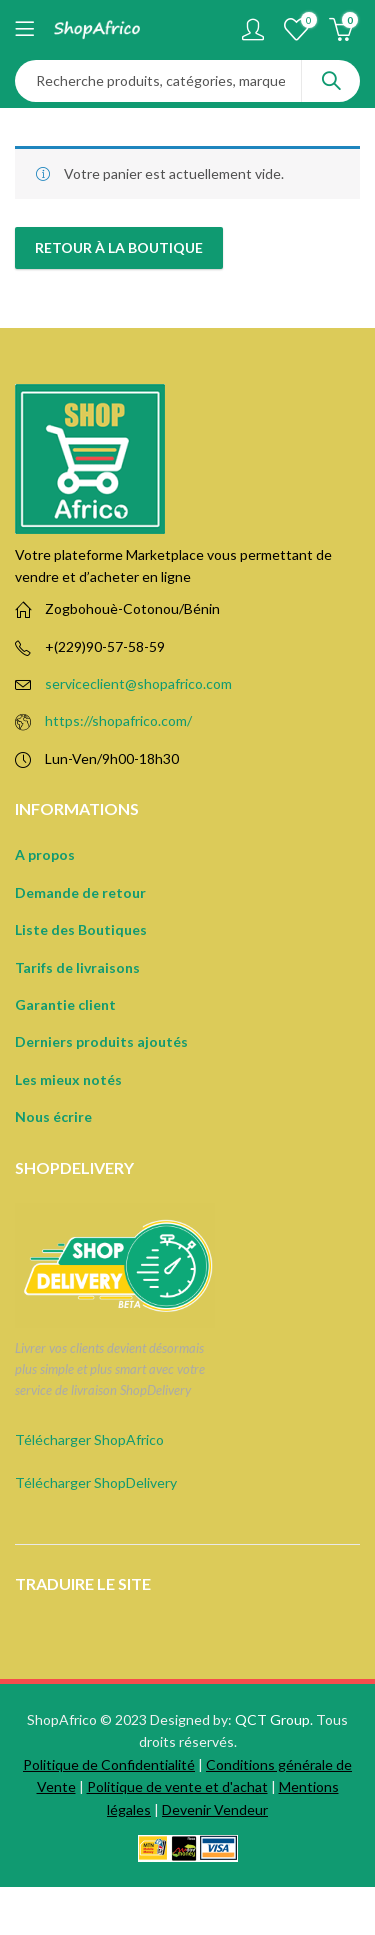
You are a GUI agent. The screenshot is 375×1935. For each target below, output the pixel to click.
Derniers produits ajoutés (101, 1041)
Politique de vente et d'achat (177, 1786)
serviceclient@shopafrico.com (138, 683)
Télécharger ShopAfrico (89, 1439)
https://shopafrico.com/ (118, 720)
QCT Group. (274, 1719)
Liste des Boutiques (81, 929)
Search (331, 81)
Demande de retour (80, 892)
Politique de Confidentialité (109, 1764)
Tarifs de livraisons (77, 967)
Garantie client (65, 1004)
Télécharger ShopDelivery (96, 1482)
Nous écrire (53, 1116)
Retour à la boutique (119, 247)
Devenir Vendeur (215, 1809)
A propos (45, 854)
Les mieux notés (68, 1079)
